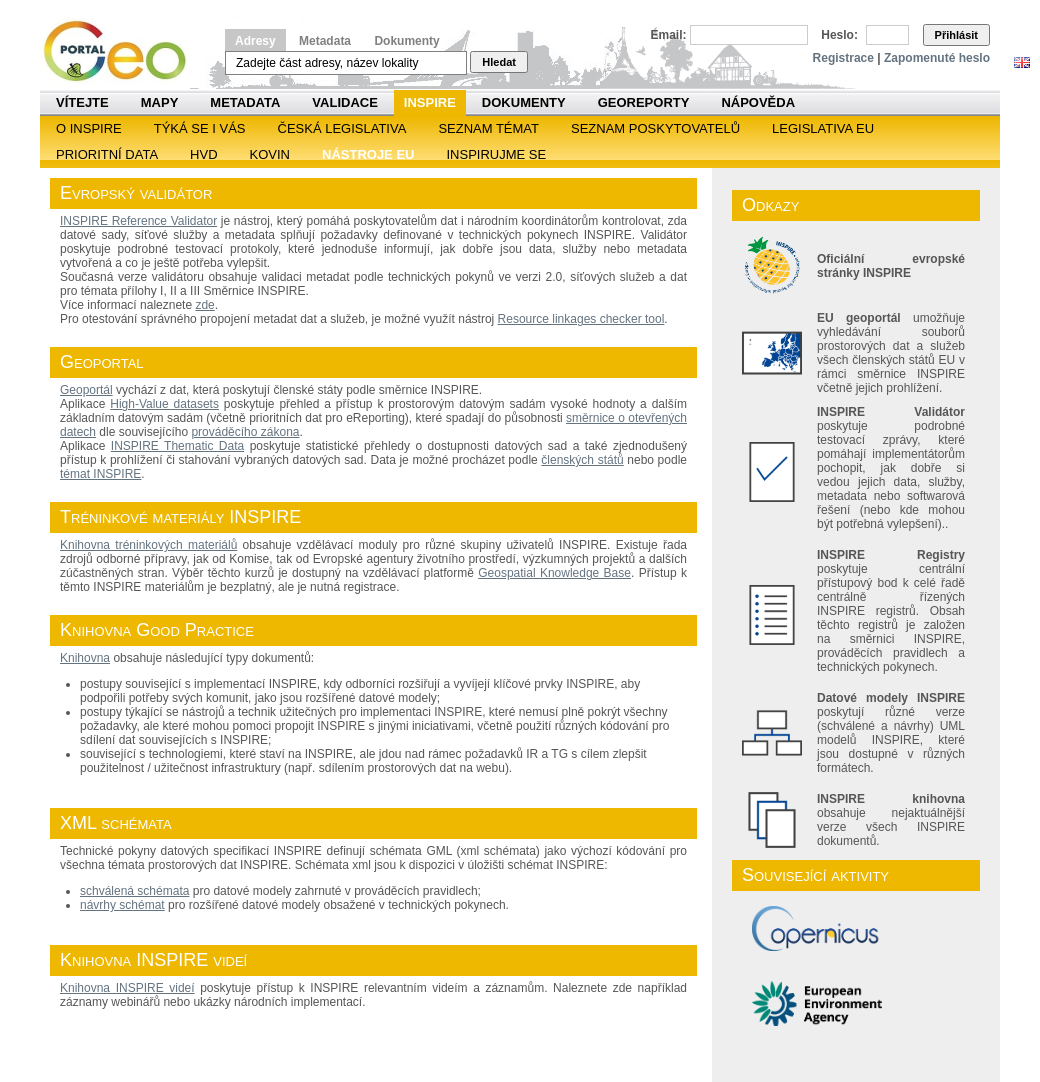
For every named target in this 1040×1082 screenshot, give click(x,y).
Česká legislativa (342, 128)
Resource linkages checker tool (581, 319)
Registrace (843, 58)
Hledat (499, 62)
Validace (344, 102)
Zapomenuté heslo (937, 58)
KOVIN (270, 154)
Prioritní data (107, 154)
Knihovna (85, 658)
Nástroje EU (368, 154)
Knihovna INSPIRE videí (127, 988)
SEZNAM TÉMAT (488, 128)
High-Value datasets (164, 404)
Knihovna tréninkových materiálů (148, 545)
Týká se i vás (200, 128)
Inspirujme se (496, 154)
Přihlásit (956, 35)
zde (204, 305)
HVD (203, 154)
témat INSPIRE (100, 474)
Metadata (325, 41)
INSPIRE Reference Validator (138, 221)
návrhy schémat (122, 905)
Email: (669, 35)
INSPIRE (430, 102)
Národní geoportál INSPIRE (122, 51)
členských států (582, 460)
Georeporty (644, 102)
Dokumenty (406, 41)
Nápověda (758, 102)
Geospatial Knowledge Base (554, 573)
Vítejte (82, 102)
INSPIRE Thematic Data (177, 446)
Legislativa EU (823, 128)
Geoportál (86, 390)
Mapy (160, 102)
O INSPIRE (89, 128)
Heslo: (839, 35)
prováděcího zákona (245, 432)
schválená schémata (134, 891)
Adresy (255, 41)
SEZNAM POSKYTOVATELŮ (655, 128)
